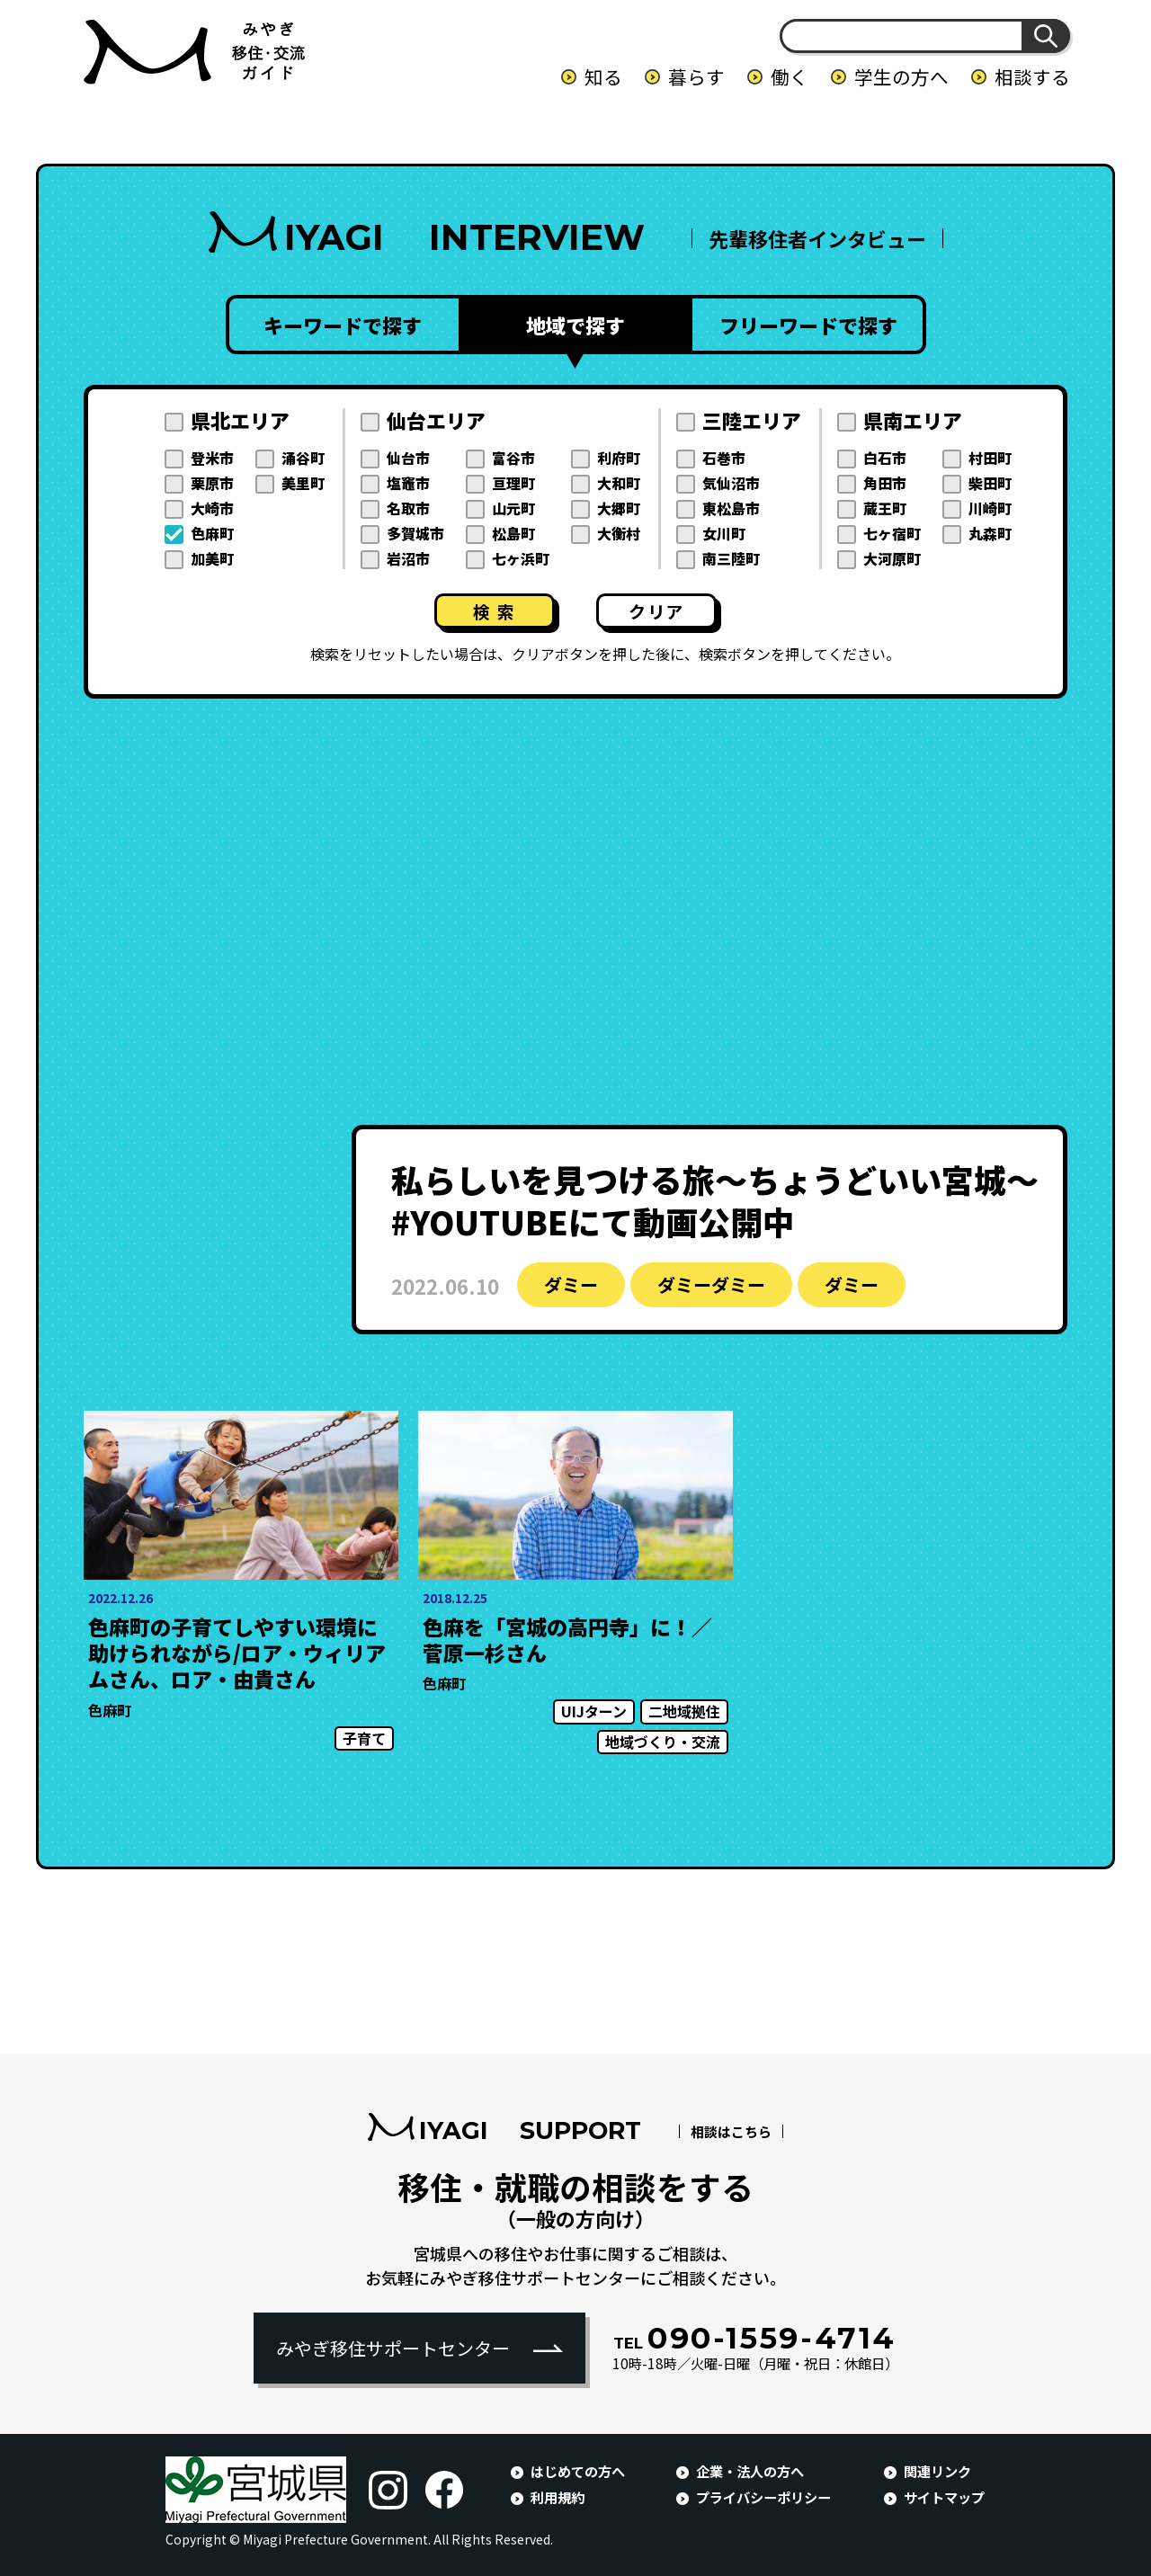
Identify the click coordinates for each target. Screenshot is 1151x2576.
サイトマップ (944, 2497)
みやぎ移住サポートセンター (393, 2348)
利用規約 (557, 2497)
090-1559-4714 (755, 2338)
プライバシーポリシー (763, 2497)
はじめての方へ (578, 2471)
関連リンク (937, 2471)
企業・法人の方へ (750, 2471)
